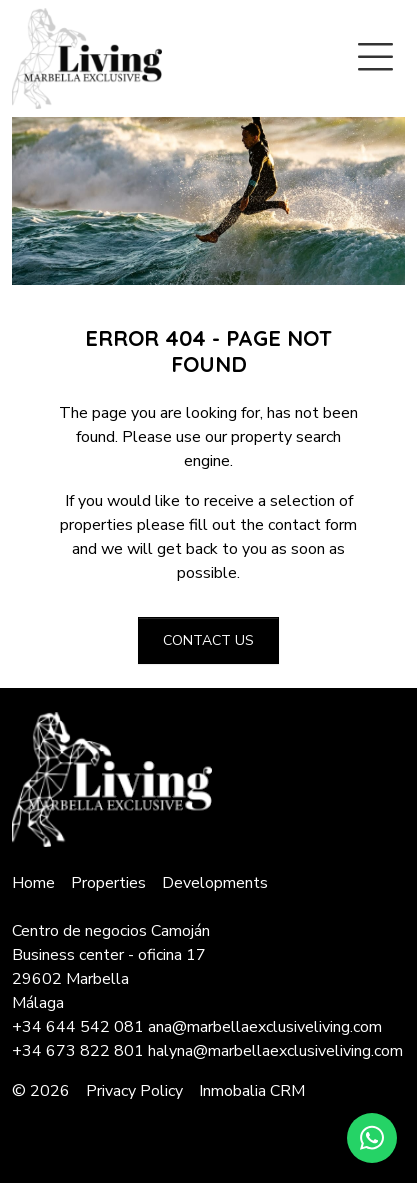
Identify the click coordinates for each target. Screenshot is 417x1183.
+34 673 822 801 (78, 1051)
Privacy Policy (134, 1091)
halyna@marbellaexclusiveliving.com (275, 1051)
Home (33, 883)
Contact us (208, 640)
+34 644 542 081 (78, 1027)
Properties (108, 883)
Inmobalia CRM (252, 1091)
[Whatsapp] (372, 1138)
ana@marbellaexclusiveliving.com (265, 1027)
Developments (215, 883)
